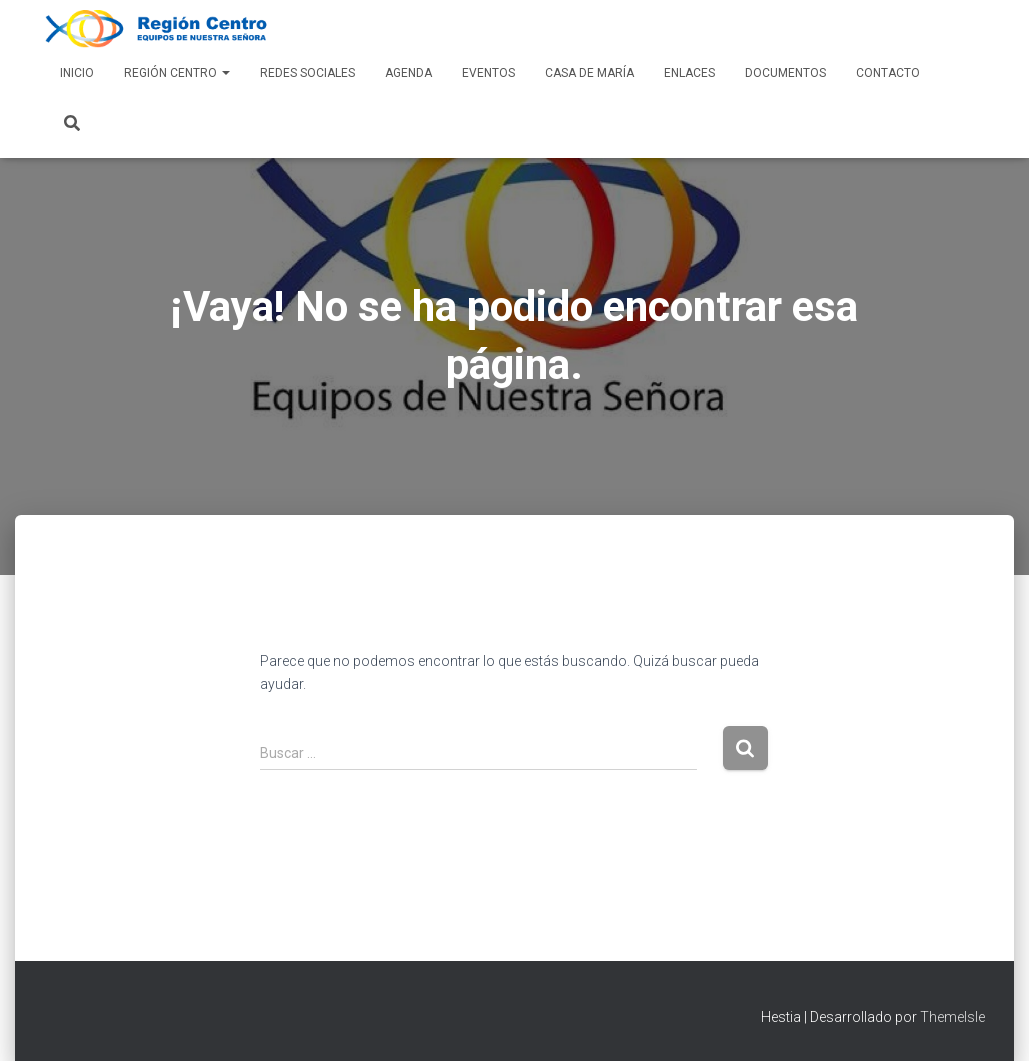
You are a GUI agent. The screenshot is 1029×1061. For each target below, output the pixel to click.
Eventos (488, 73)
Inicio (77, 73)
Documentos (785, 73)
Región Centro (177, 73)
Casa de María (589, 73)
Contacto (888, 73)
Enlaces (689, 73)
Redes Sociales (307, 73)
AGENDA (408, 73)
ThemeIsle (952, 1017)
